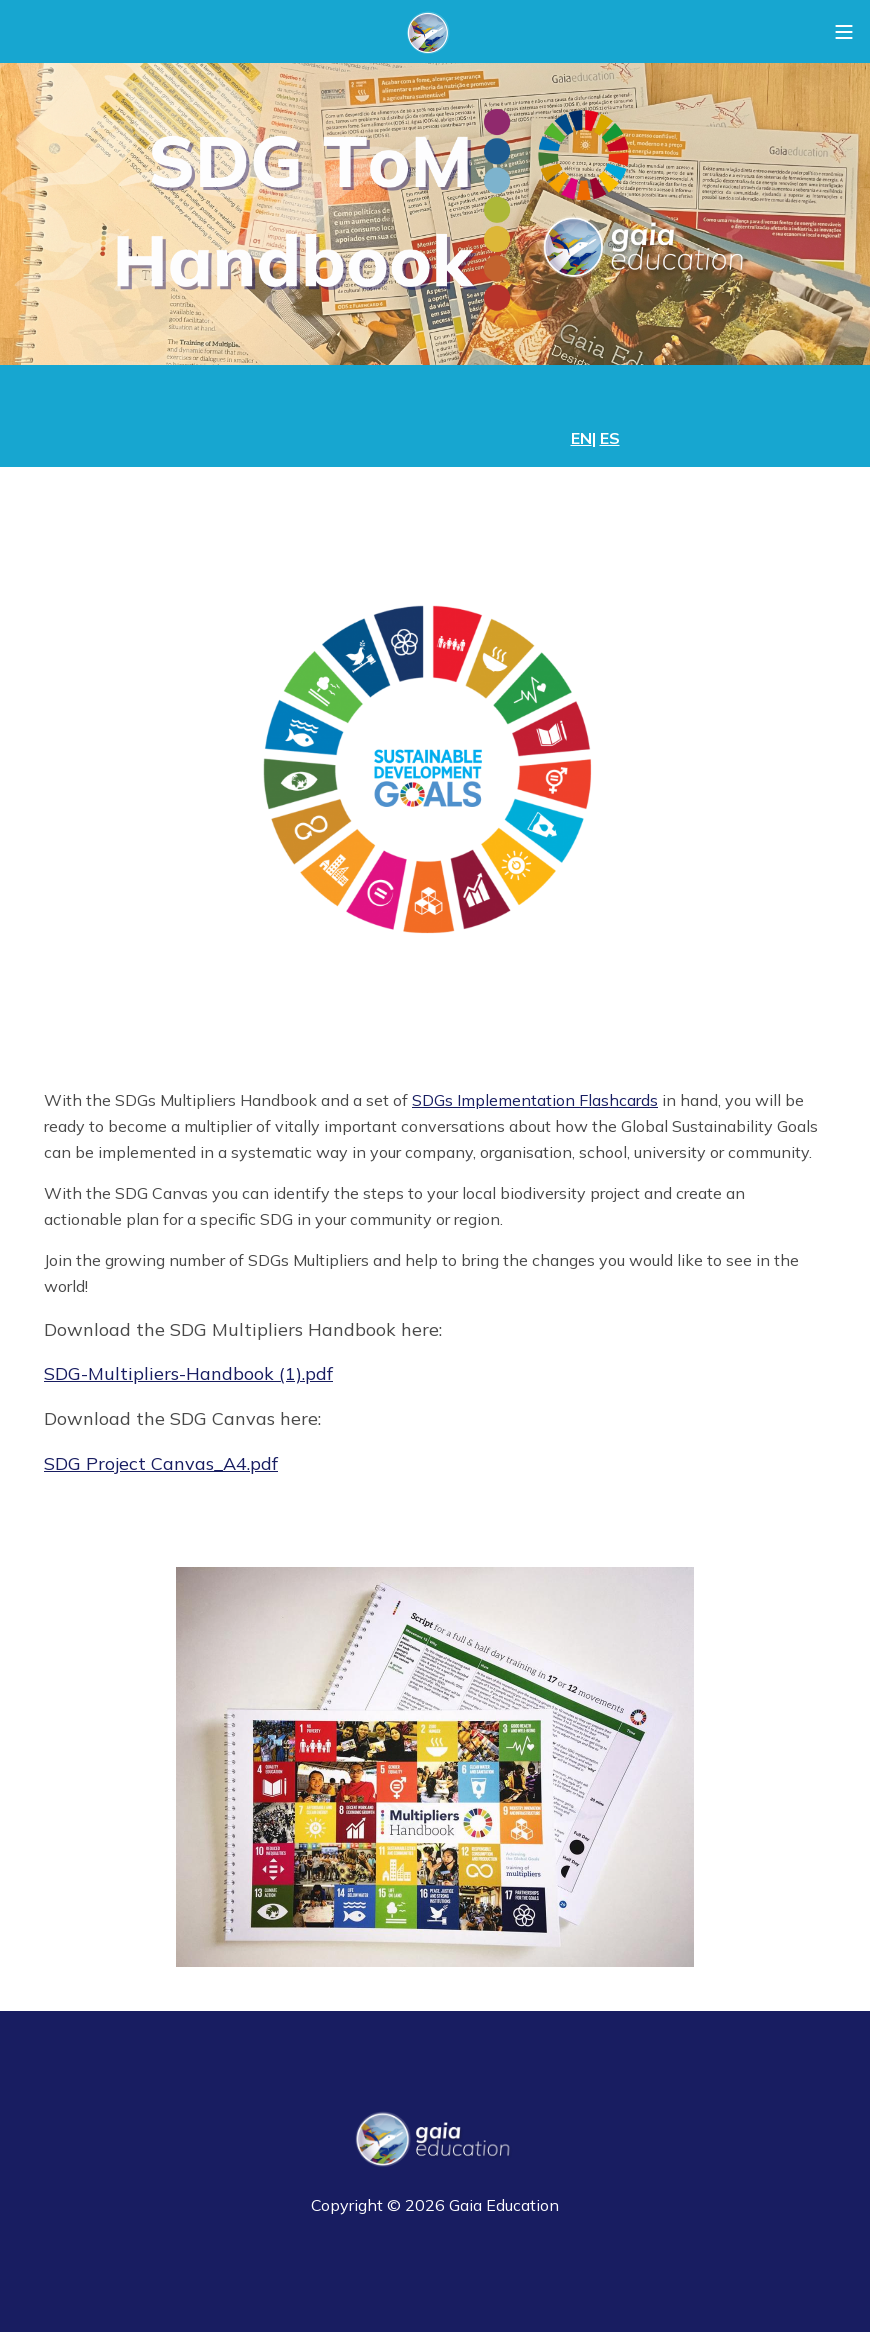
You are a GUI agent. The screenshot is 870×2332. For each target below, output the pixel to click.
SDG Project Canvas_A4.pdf (161, 1463)
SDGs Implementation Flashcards (535, 1100)
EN (581, 438)
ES (610, 438)
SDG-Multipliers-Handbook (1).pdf (188, 1373)
